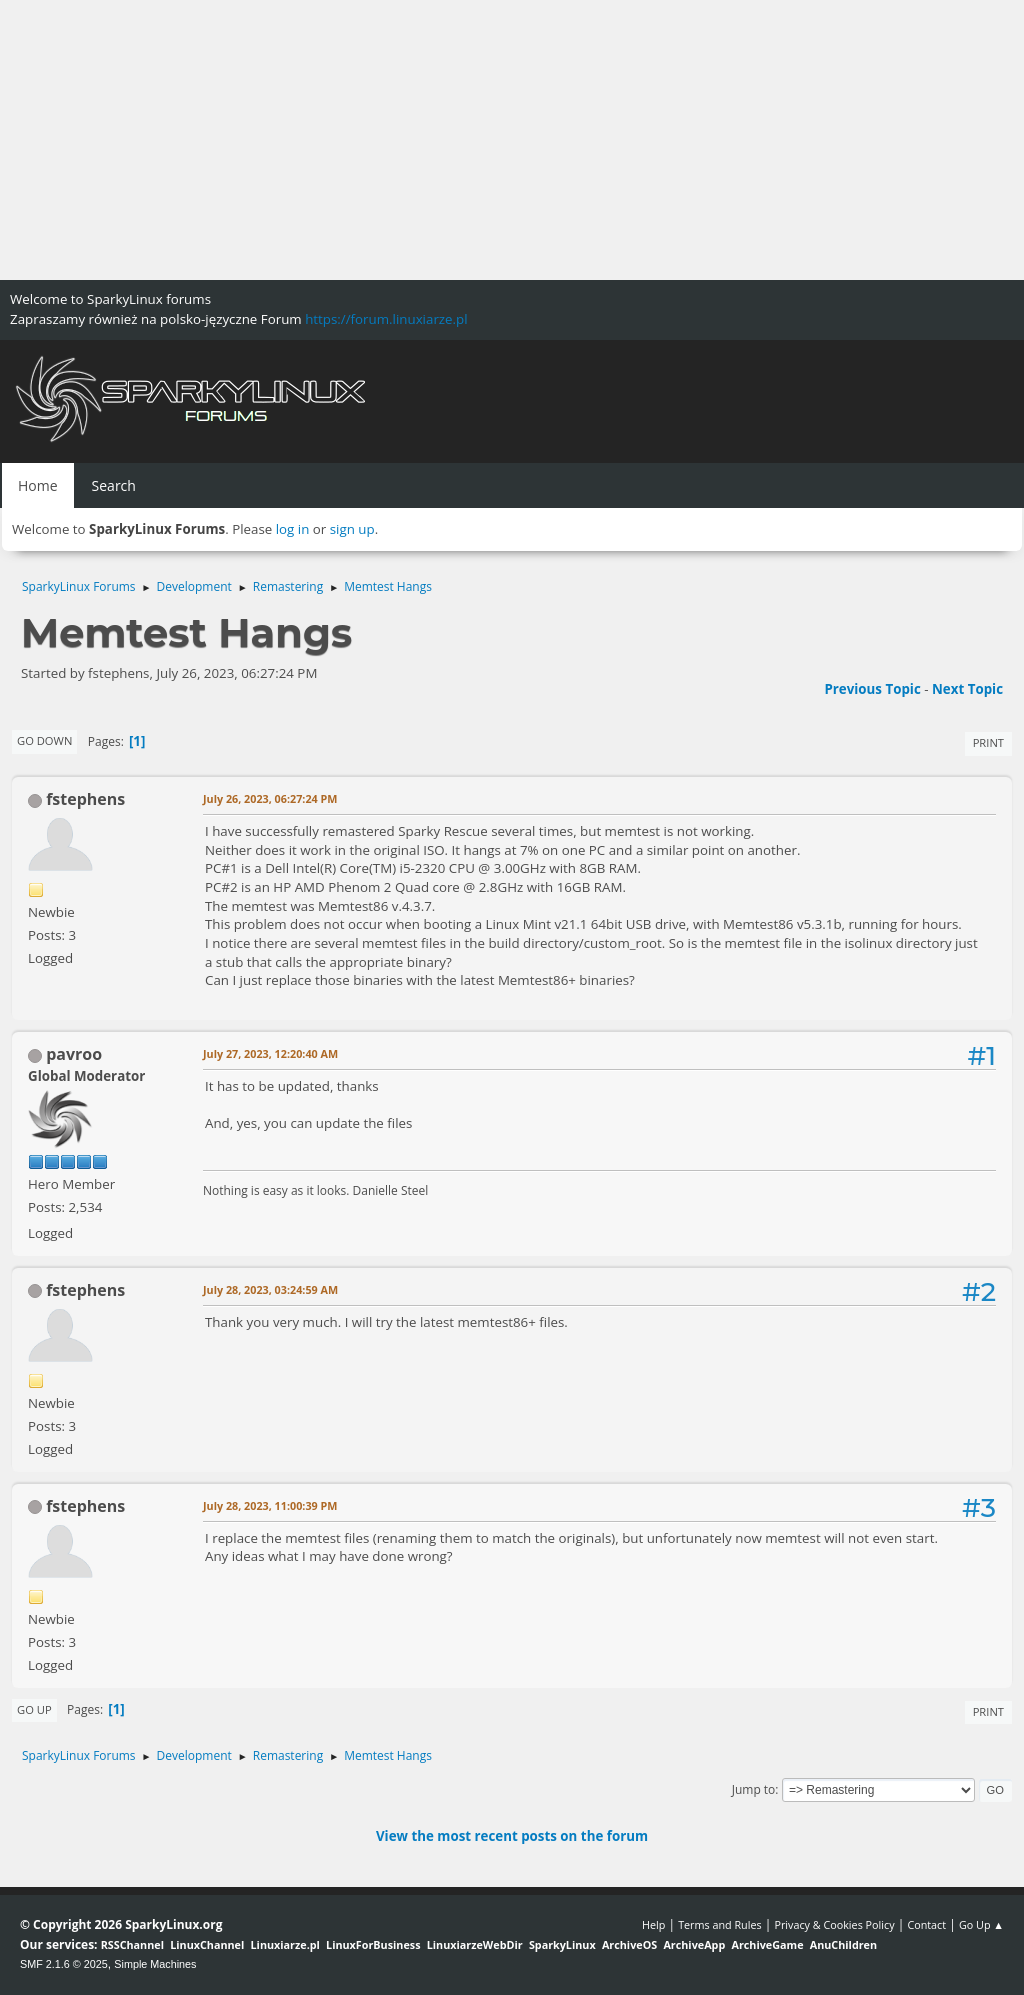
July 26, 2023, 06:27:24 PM (270, 798)
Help (653, 1924)
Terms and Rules (720, 1924)
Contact (926, 1924)
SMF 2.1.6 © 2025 (64, 1964)
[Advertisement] (512, 140)
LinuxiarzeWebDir (475, 1944)
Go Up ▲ (981, 1924)
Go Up (34, 1709)
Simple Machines (155, 1964)
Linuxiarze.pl (285, 1944)
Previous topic (872, 689)
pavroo (74, 1054)
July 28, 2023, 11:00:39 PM (270, 1505)
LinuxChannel (207, 1944)
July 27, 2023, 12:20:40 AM (270, 1053)
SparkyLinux (562, 1944)
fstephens (85, 799)
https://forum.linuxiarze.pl (386, 319)
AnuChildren (843, 1944)
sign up (352, 529)
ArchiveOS (629, 1944)
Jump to (754, 1789)
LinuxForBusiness (373, 1944)
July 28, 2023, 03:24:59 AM (270, 1289)
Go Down (44, 740)
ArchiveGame (767, 1944)
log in (293, 529)
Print (988, 742)
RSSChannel (132, 1944)
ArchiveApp (694, 1944)
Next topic (967, 689)
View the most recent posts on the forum (512, 1836)
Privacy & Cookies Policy (834, 1924)
